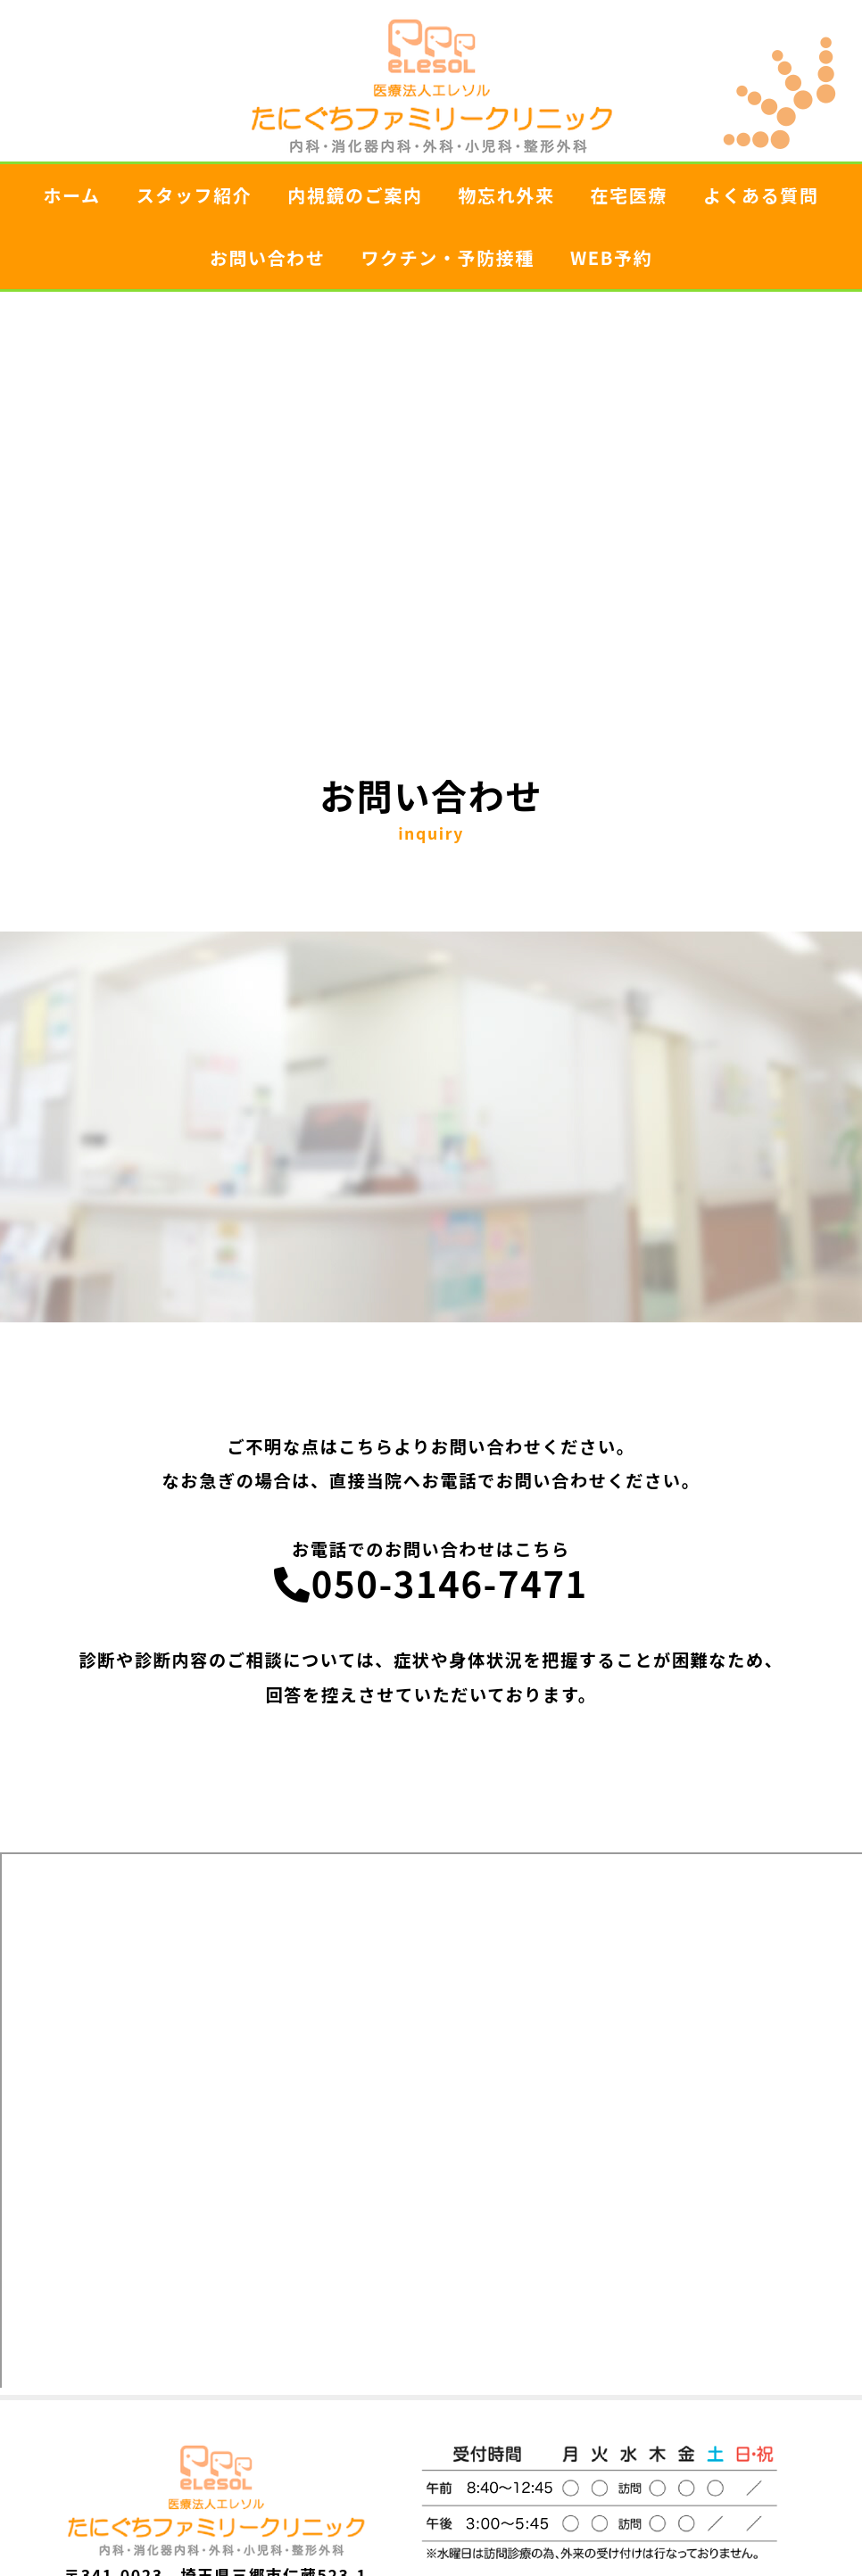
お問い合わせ (268, 257)
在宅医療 (629, 195)
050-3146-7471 (431, 1583)
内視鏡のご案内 (354, 195)
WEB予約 (611, 257)
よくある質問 (761, 195)
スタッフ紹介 (195, 195)
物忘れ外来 (507, 195)
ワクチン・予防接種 (447, 257)
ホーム (71, 195)
